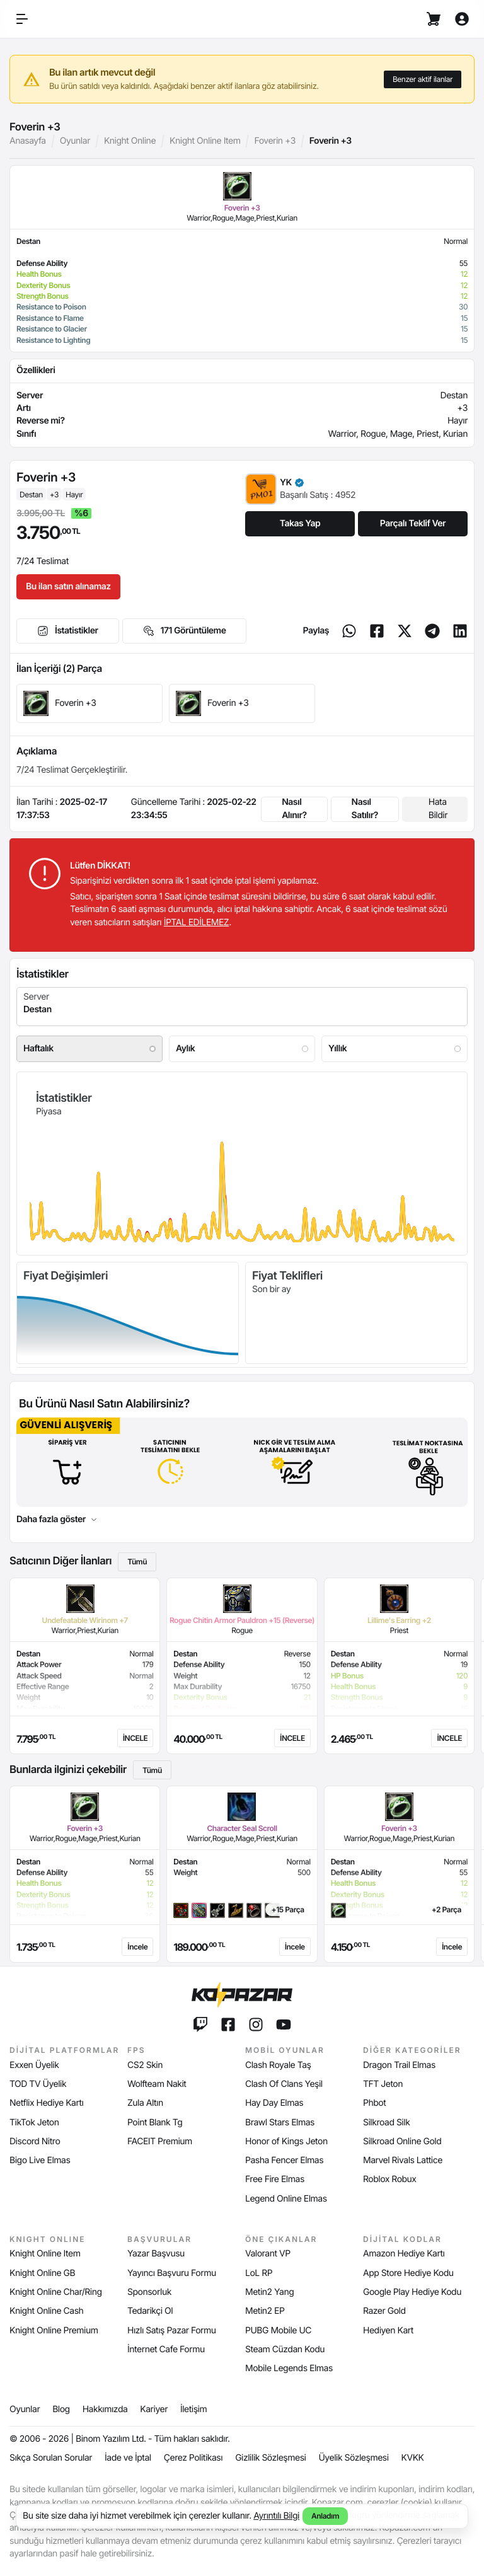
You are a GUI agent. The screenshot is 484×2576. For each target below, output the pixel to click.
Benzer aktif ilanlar (422, 79)
